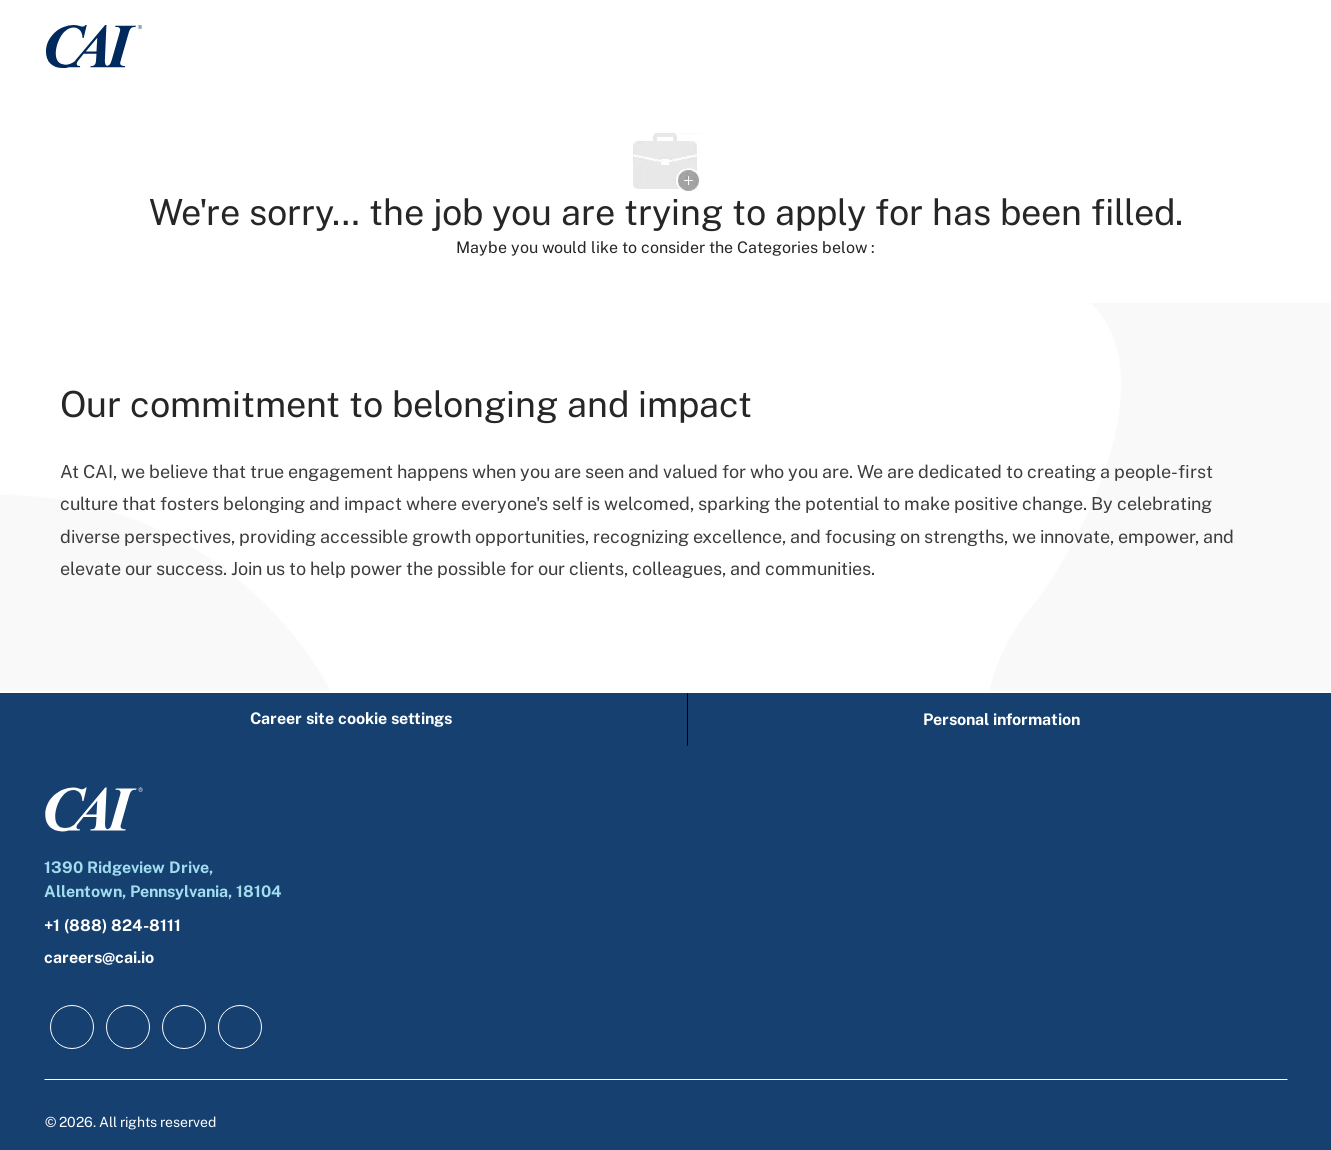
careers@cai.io (99, 957)
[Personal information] (1001, 719)
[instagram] (240, 1027)
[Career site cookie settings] (351, 719)
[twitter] (184, 1027)
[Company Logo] (94, 45)
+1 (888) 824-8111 (112, 925)
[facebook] (72, 1027)
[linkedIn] (128, 1027)
